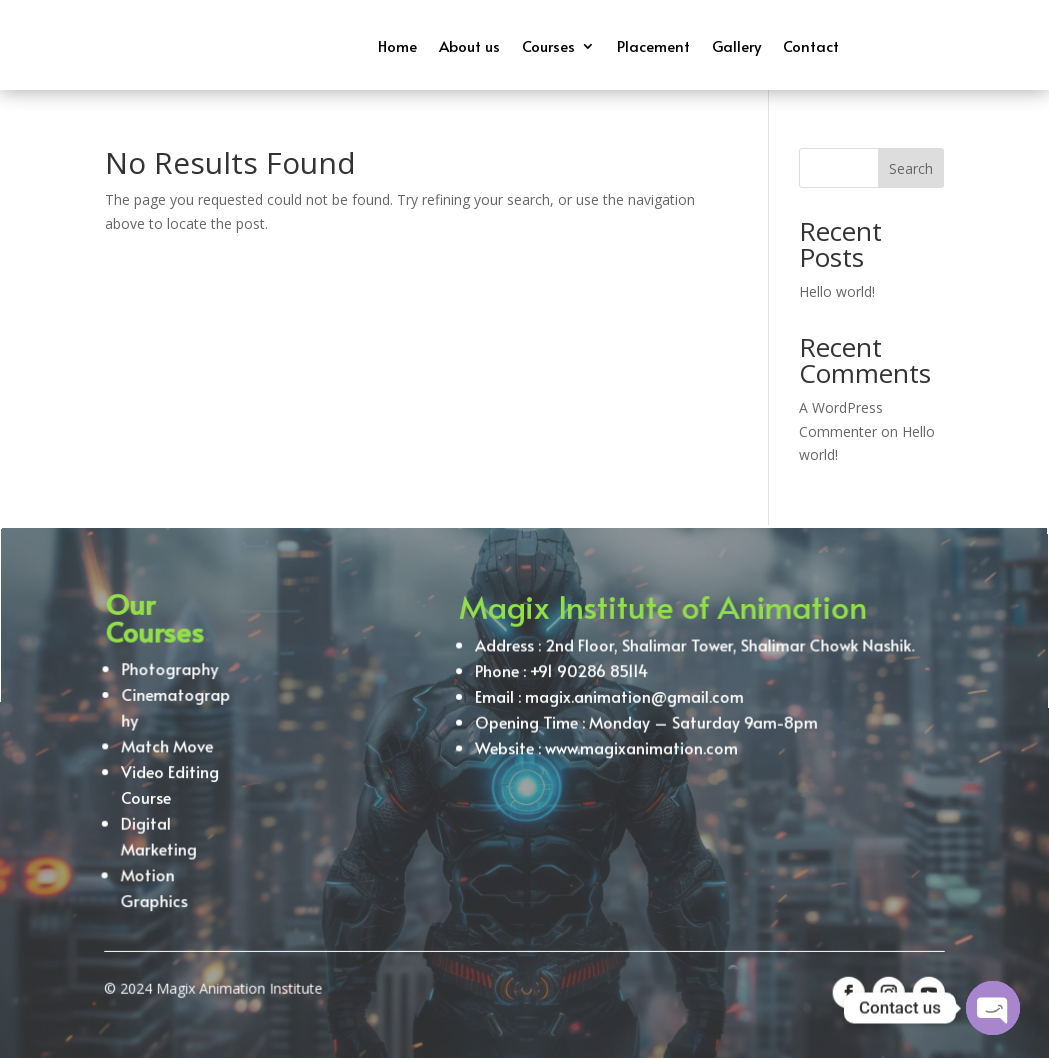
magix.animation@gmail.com (633, 709)
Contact (811, 45)
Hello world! (837, 291)
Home (397, 45)
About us (469, 45)
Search (911, 168)
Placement (653, 45)
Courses (548, 45)
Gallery (736, 45)
